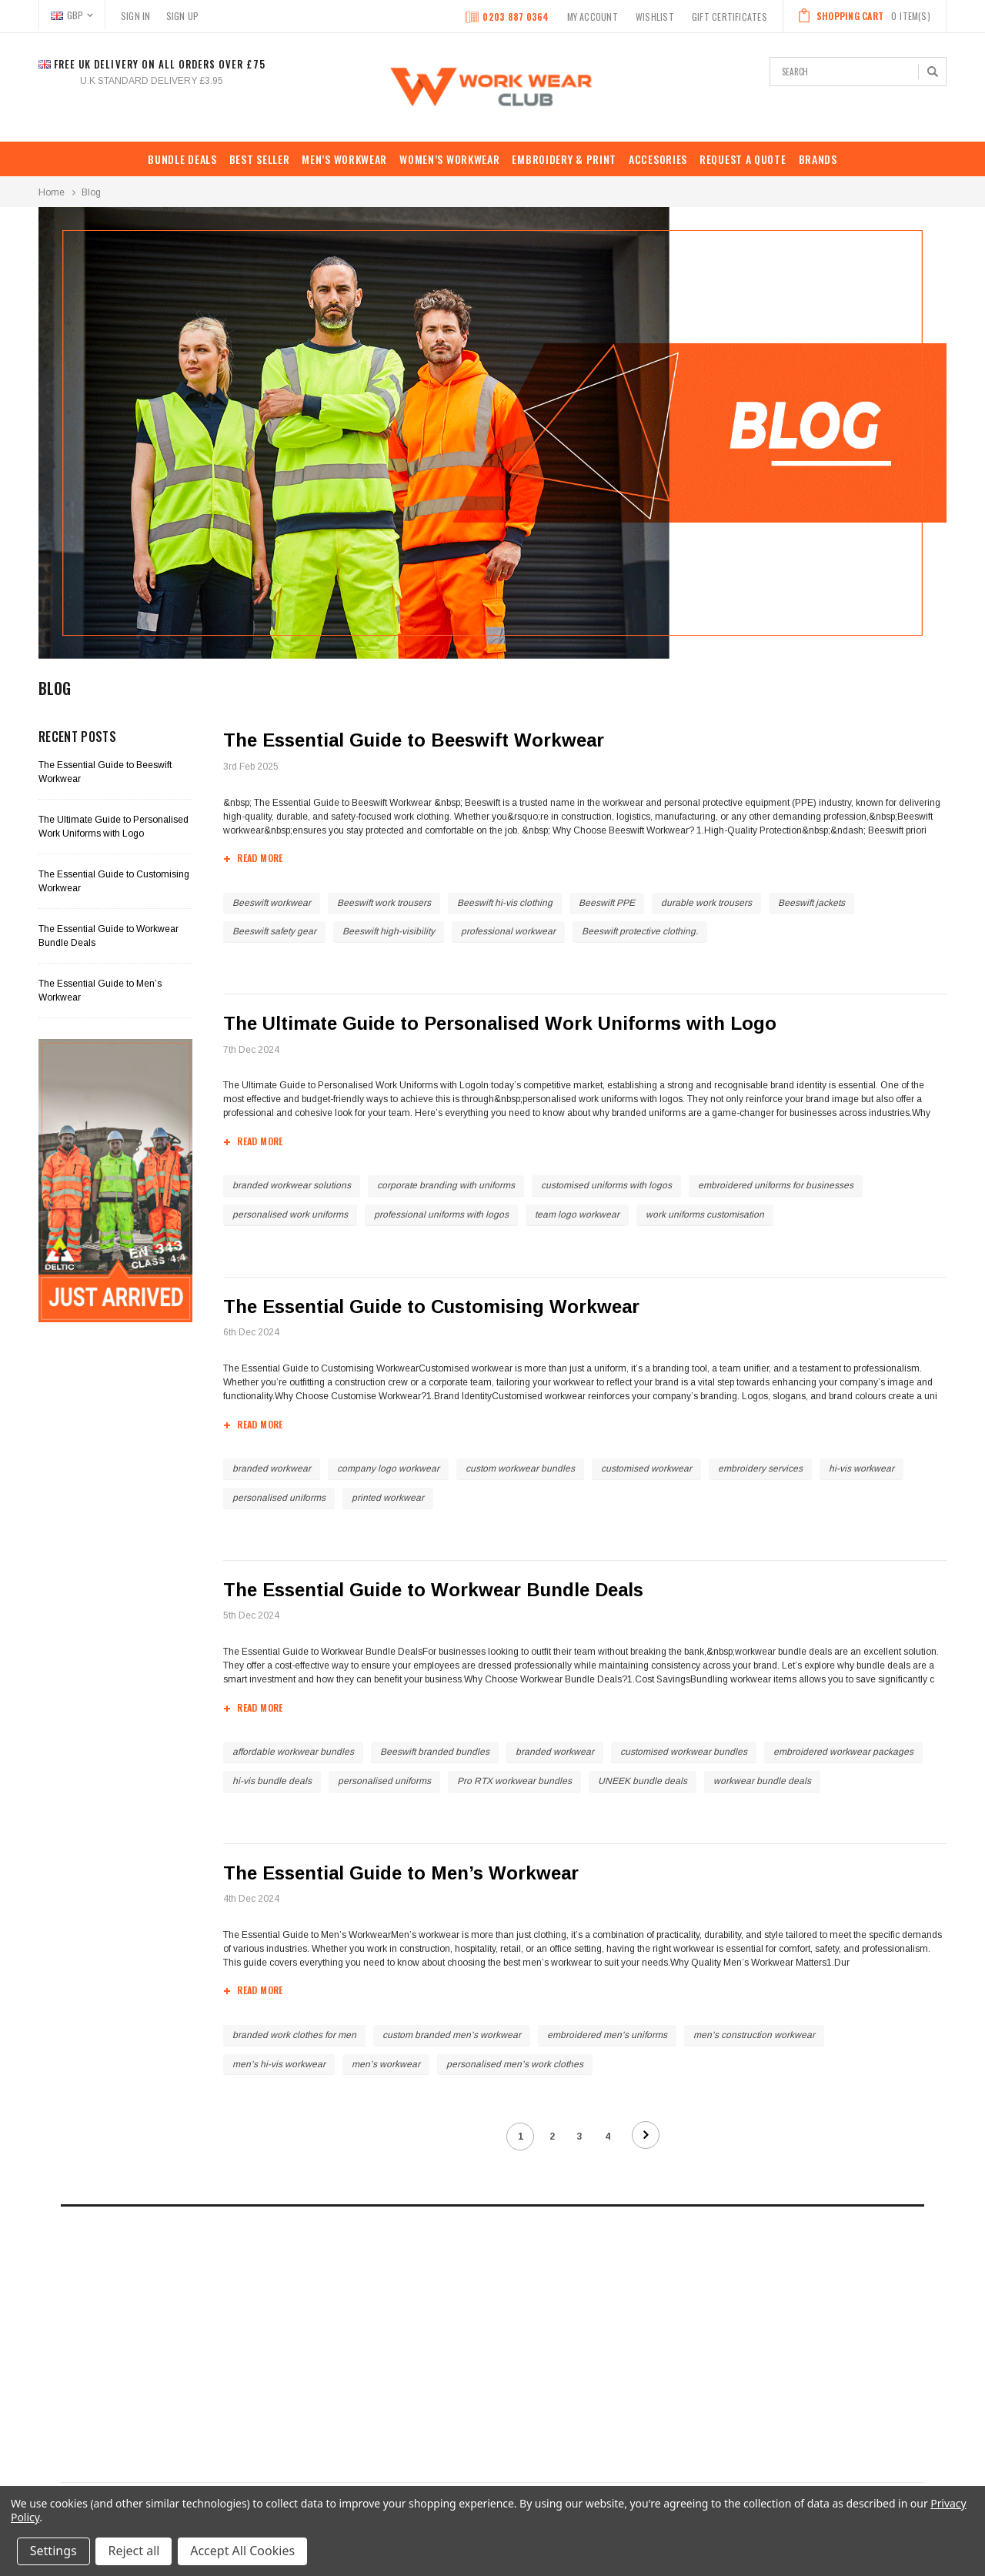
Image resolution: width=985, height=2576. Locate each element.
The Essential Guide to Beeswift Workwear (414, 740)
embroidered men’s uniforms (607, 2035)
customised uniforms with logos (606, 1185)
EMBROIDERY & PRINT (564, 159)
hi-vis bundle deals (272, 1781)
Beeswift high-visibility (388, 931)
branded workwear (271, 1468)
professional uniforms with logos (441, 1214)
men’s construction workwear (754, 2035)
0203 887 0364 (507, 17)
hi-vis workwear (861, 1468)
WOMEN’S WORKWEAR (449, 159)
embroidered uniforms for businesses (775, 1185)
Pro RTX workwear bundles (514, 1781)
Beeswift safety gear (274, 931)
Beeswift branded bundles (434, 1751)
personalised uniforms (279, 1497)
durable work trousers (706, 902)
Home (51, 192)
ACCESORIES (658, 159)
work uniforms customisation (705, 1214)
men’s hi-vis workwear (279, 2064)
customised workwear (646, 1468)
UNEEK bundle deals (642, 1781)
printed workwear (388, 1497)
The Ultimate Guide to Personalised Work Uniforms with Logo (500, 1023)
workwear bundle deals (762, 1781)
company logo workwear (388, 1468)
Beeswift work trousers (384, 902)
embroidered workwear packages (843, 1751)
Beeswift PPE (607, 902)
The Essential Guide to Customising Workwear (432, 1306)
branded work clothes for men (294, 2035)
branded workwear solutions (291, 1185)
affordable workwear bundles (293, 1751)
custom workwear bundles (520, 1468)
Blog (91, 192)
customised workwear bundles (683, 1751)
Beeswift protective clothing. (640, 931)
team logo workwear (577, 1214)
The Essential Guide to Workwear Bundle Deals (434, 1589)
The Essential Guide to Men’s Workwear (401, 1873)
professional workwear (508, 931)
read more (259, 859)
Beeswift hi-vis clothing (505, 902)
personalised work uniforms (290, 1214)
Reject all (134, 2551)
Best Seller (259, 159)
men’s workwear (386, 2064)
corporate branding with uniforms (446, 1185)
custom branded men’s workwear (451, 2035)
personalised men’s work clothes (514, 2064)
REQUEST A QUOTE (743, 159)
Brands (818, 159)
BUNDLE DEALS (182, 159)
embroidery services (760, 1468)
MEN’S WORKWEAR (344, 159)
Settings (53, 2551)
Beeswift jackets (811, 902)
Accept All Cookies (243, 2551)
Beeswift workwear (271, 902)
